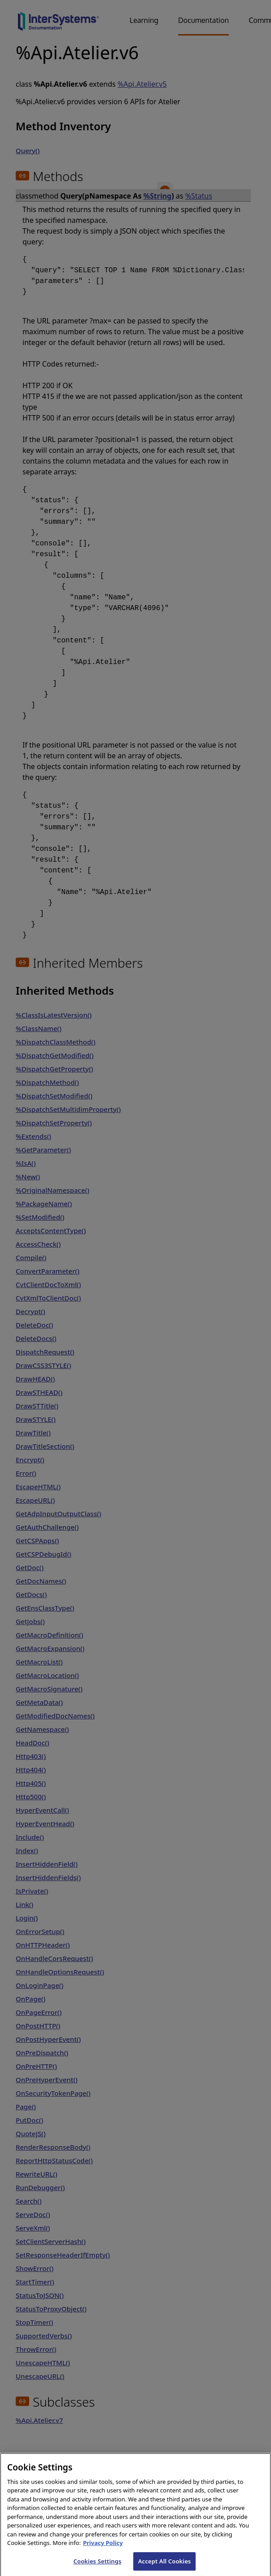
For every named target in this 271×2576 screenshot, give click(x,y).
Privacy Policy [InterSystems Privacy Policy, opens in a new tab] (103, 2549)
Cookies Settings (98, 2567)
